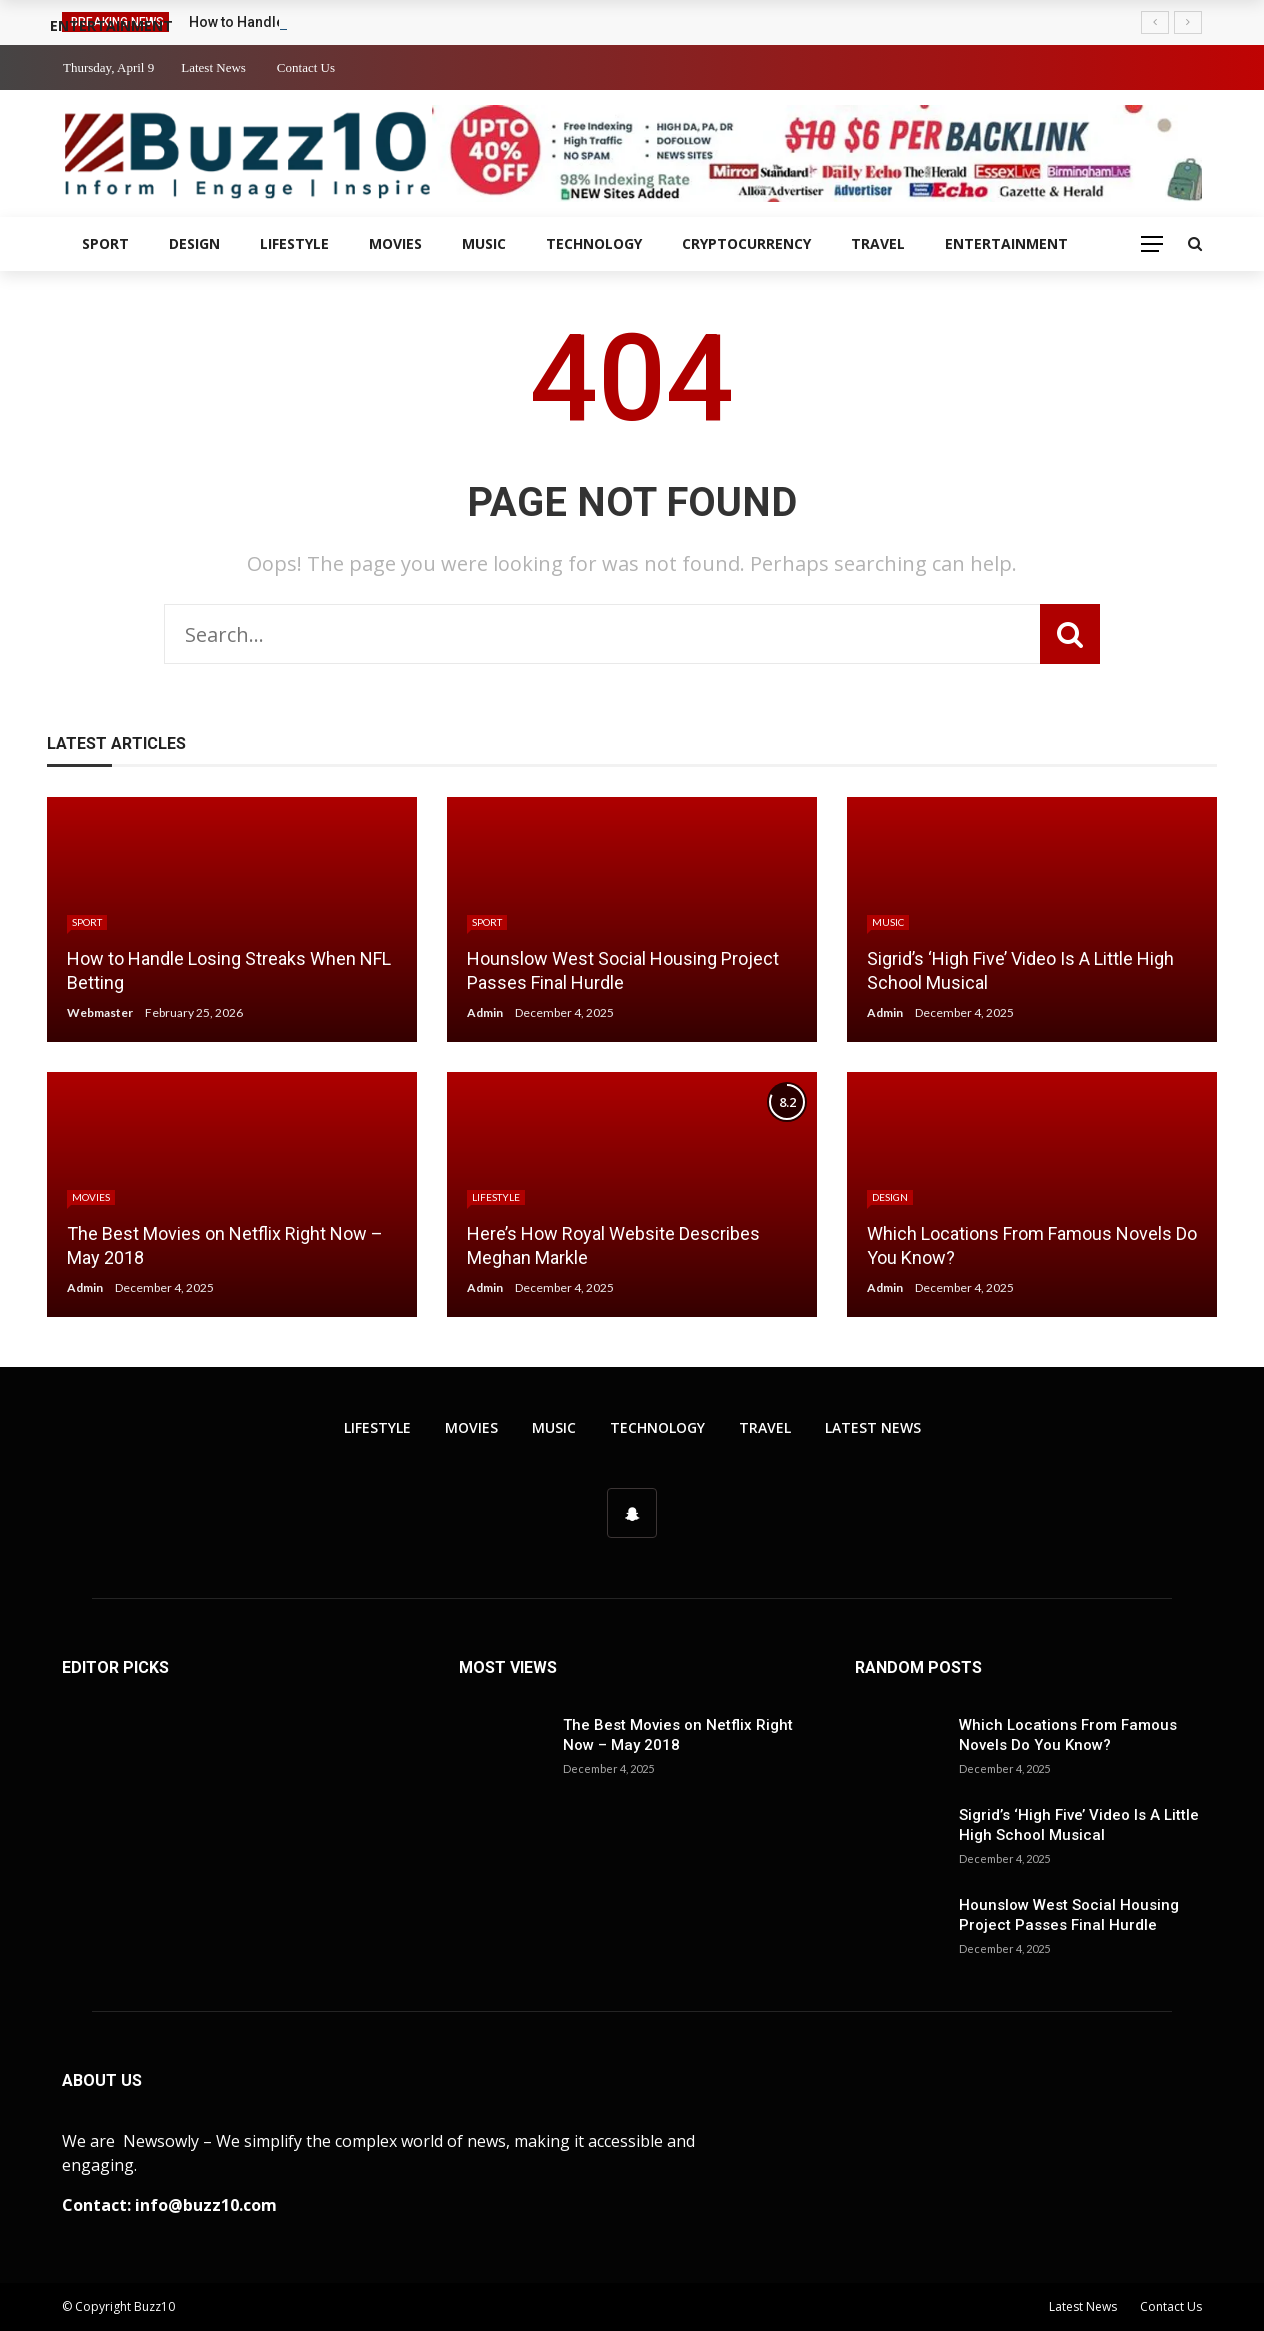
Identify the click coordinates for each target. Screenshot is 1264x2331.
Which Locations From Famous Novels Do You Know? (1068, 1735)
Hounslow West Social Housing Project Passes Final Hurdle (1069, 1915)
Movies (395, 243)
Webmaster (100, 1012)
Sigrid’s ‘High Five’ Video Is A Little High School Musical (1079, 1825)
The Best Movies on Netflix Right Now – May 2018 (678, 1735)
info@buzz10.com (206, 2205)
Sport (105, 243)
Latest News (213, 67)
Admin (485, 1012)
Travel (878, 243)
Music (484, 243)
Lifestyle (294, 243)
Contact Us (306, 67)
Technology (594, 243)
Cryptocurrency (746, 243)
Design (194, 243)
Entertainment (1006, 243)
